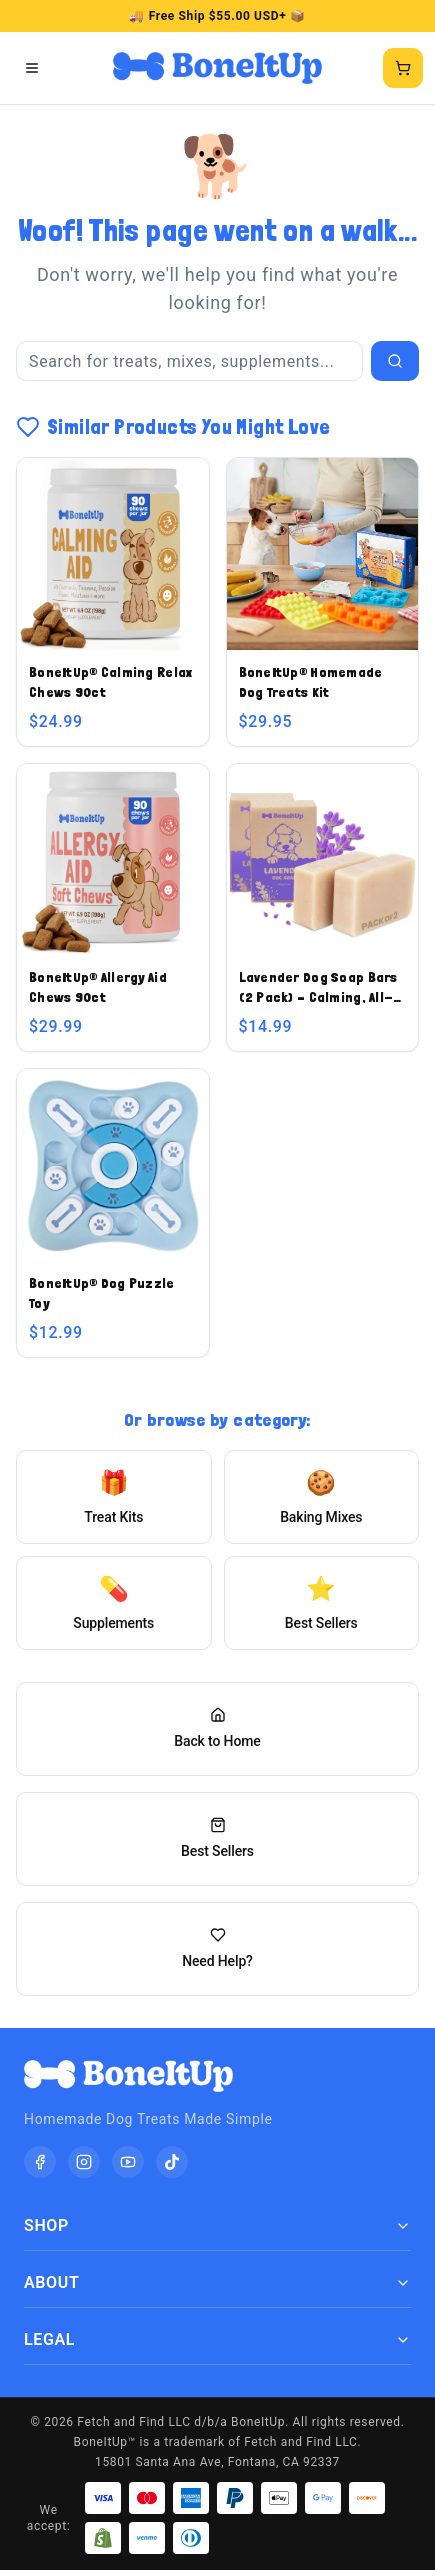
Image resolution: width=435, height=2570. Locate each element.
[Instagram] (84, 2162)
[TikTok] (172, 2162)
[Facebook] (40, 2162)
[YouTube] (128, 2162)
